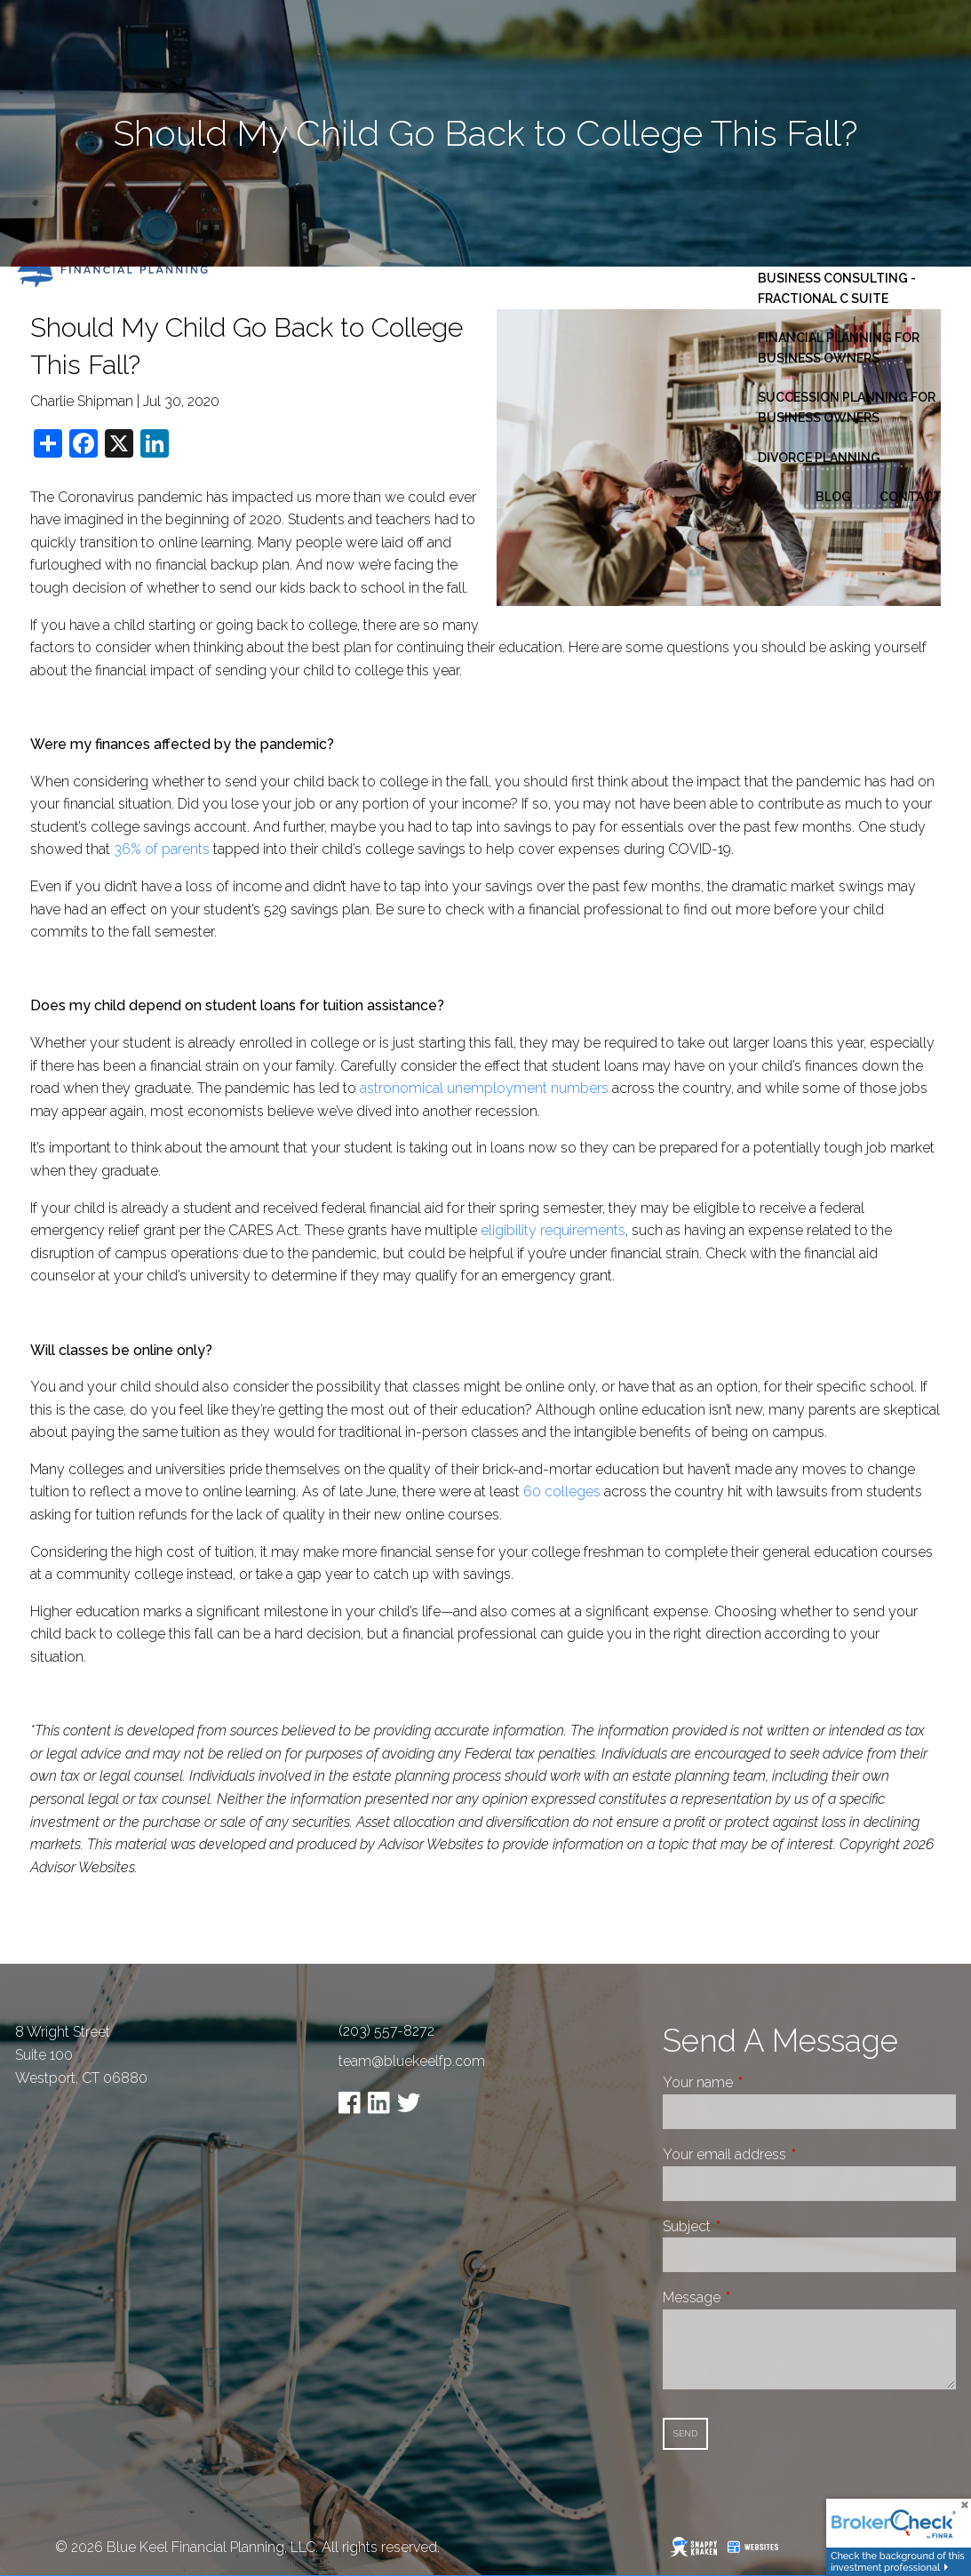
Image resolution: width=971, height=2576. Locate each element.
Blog (833, 497)
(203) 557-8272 (386, 2030)
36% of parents (162, 849)
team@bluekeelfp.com (411, 2061)
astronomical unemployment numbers (484, 1088)
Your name (764, 2082)
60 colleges (562, 1491)
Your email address (791, 2154)
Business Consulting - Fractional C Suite (837, 288)
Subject (753, 2226)
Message (758, 2297)
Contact (910, 497)
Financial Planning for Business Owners (838, 347)
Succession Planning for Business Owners (846, 407)
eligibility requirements (553, 1230)
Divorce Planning (819, 458)
